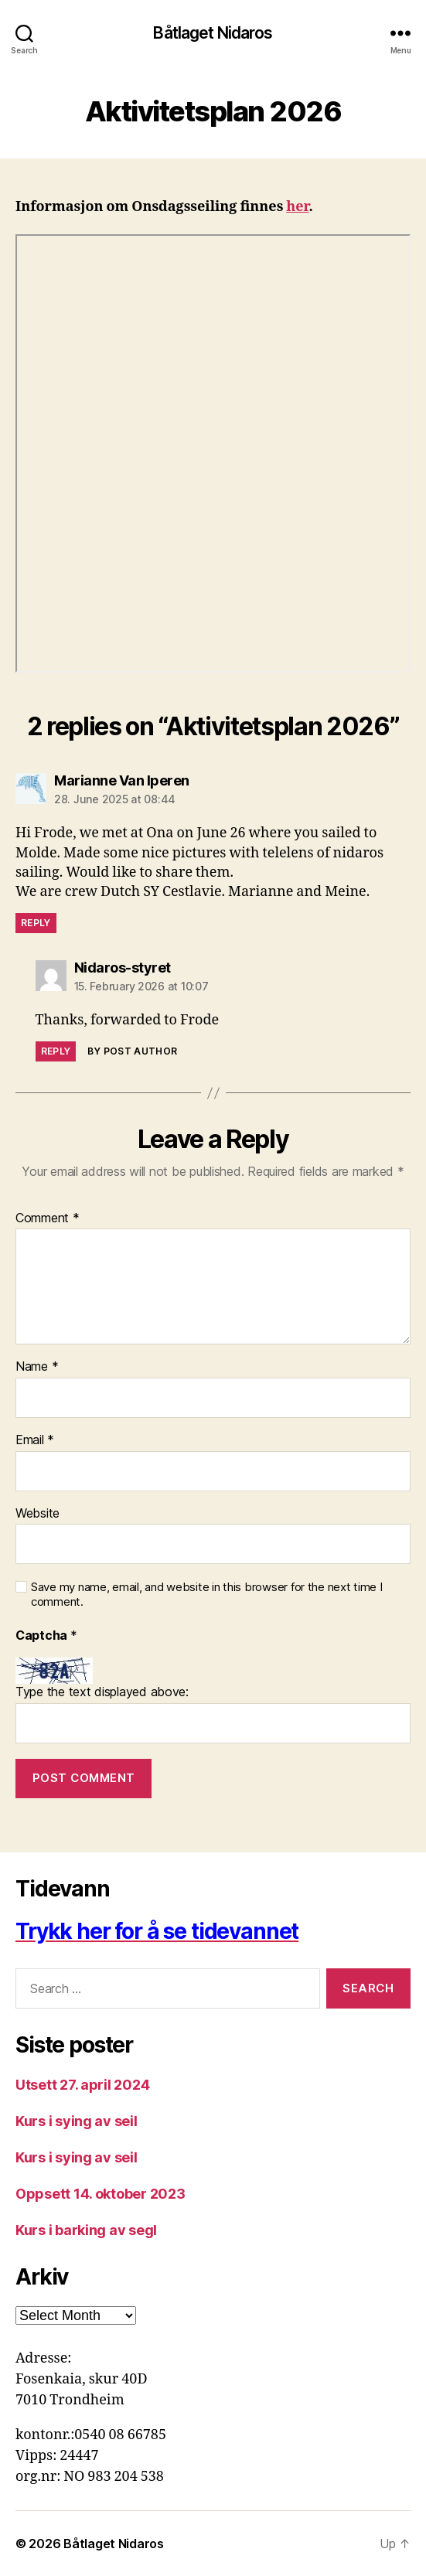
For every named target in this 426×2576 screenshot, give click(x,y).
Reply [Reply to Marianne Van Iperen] (36, 923)
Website (37, 1514)
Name (36, 1367)
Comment (47, 1218)
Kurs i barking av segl (86, 2230)
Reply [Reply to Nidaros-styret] (56, 1051)
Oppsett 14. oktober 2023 (100, 2194)
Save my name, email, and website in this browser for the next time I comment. (207, 1594)
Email (34, 1440)
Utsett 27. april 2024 (82, 2085)
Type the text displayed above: (102, 1691)
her (297, 207)
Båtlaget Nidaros (212, 33)
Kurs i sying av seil (76, 2121)
